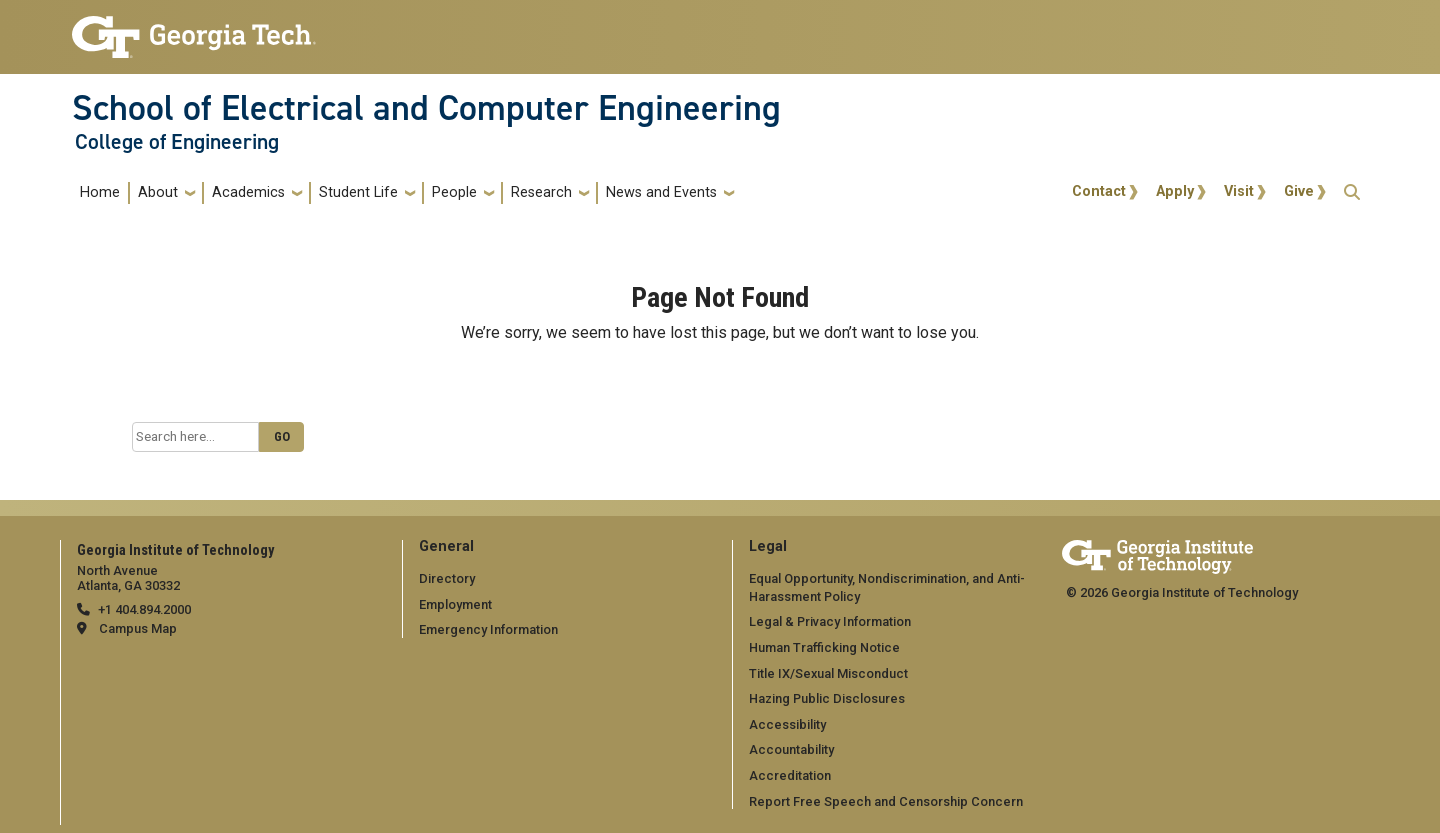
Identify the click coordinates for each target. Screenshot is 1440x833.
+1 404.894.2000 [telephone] (144, 609)
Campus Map (138, 628)
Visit (1239, 191)
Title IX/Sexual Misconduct (828, 673)
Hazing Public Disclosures (827, 698)
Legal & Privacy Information (830, 621)
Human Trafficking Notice (824, 647)
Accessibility (787, 724)
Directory (447, 578)
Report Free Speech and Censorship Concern (886, 801)
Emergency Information (488, 629)
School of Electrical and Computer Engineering (426, 108)
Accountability (791, 749)
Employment (455, 604)
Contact (1099, 191)
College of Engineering (177, 142)
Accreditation (790, 775)
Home (100, 192)
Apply (1175, 191)
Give (1299, 191)
